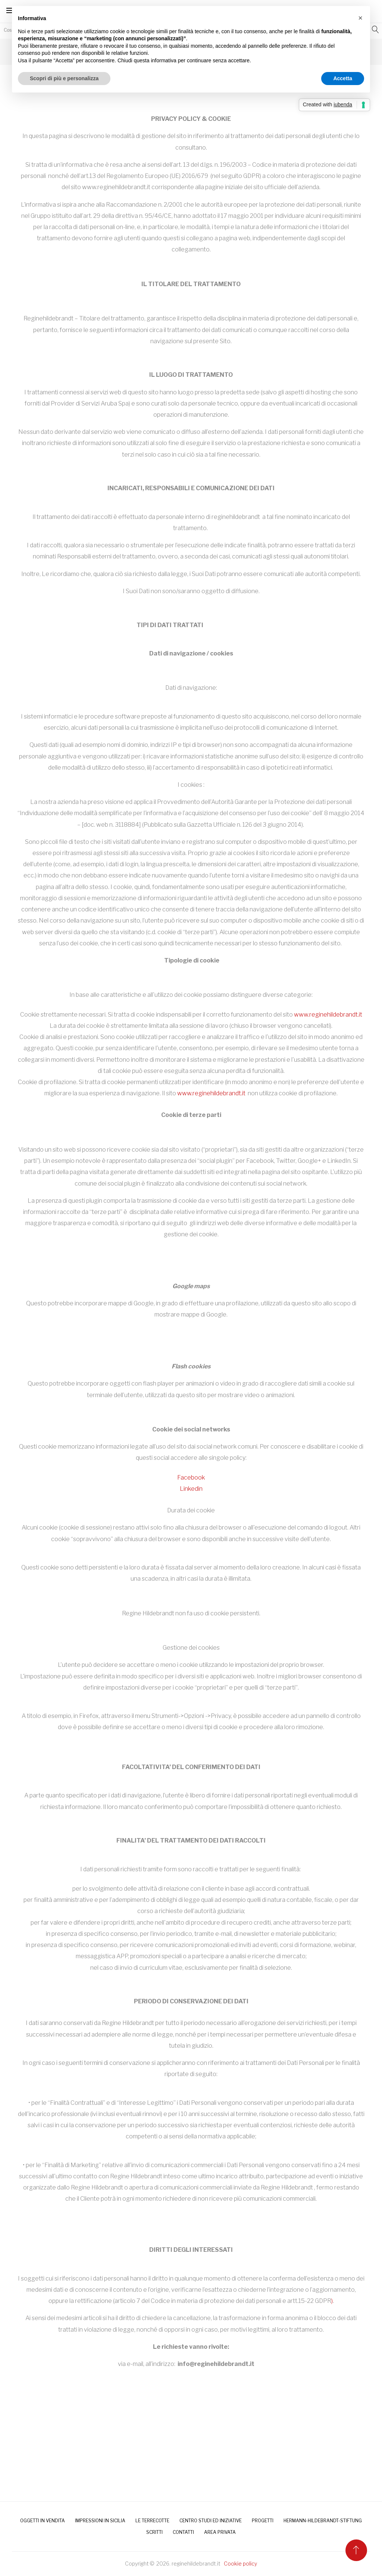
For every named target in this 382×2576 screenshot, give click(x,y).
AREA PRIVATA (220, 2532)
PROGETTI (262, 2520)
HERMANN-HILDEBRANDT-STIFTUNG (323, 2520)
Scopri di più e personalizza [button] (64, 78)
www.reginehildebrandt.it (328, 1014)
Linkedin (191, 1488)
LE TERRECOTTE (152, 2520)
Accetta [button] (342, 78)
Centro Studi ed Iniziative (210, 2520)
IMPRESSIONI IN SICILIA (100, 2520)
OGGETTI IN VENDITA (42, 2520)
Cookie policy (240, 2563)
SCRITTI (154, 2532)
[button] (360, 18)
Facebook (191, 1477)
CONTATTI (183, 2532)
